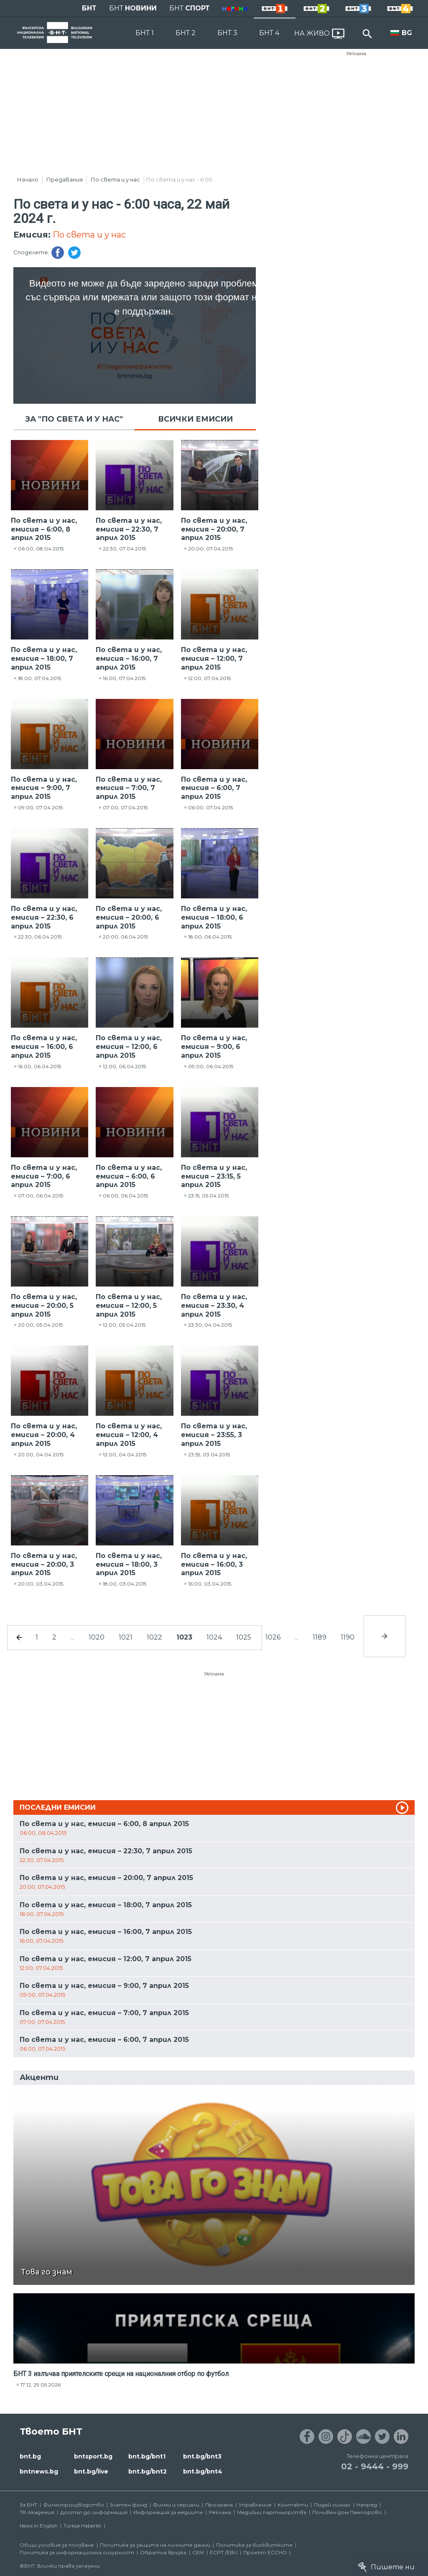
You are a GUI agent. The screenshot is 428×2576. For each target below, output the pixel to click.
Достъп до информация (93, 2512)
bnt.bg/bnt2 (147, 2471)
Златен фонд (128, 2505)
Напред (367, 2505)
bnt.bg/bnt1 (147, 2456)
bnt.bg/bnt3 (202, 2456)
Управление (255, 2505)
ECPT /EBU (223, 2552)
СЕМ (198, 2552)
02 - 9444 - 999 (374, 2466)
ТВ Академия (37, 2512)
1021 (125, 1637)
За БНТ (28, 2505)
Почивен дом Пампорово (347, 2512)
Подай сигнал (332, 2505)
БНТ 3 (227, 33)
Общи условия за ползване (57, 2545)
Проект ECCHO (265, 2552)
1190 (347, 1637)
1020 (96, 1637)
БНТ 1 (144, 33)
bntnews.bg (39, 2471)
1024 (214, 1637)
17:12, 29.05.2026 (40, 2385)
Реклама (356, 53)
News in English (39, 2525)
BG (407, 33)
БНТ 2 (186, 33)
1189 (319, 1637)
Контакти (293, 2505)
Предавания (64, 179)
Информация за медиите (168, 2512)
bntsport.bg (93, 2456)
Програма (219, 2505)
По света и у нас (115, 179)
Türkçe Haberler (83, 2525)
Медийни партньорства (271, 2512)
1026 (272, 1637)
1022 (154, 1637)
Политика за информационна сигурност (77, 2552)
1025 (243, 1637)
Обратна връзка (163, 2552)
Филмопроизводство (73, 2505)
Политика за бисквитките (254, 2545)
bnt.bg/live (91, 2471)
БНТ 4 (269, 33)
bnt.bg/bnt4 (202, 2471)
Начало (27, 179)
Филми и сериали (176, 2505)
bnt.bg (30, 2456)
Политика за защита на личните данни (155, 2545)
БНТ (89, 8)
